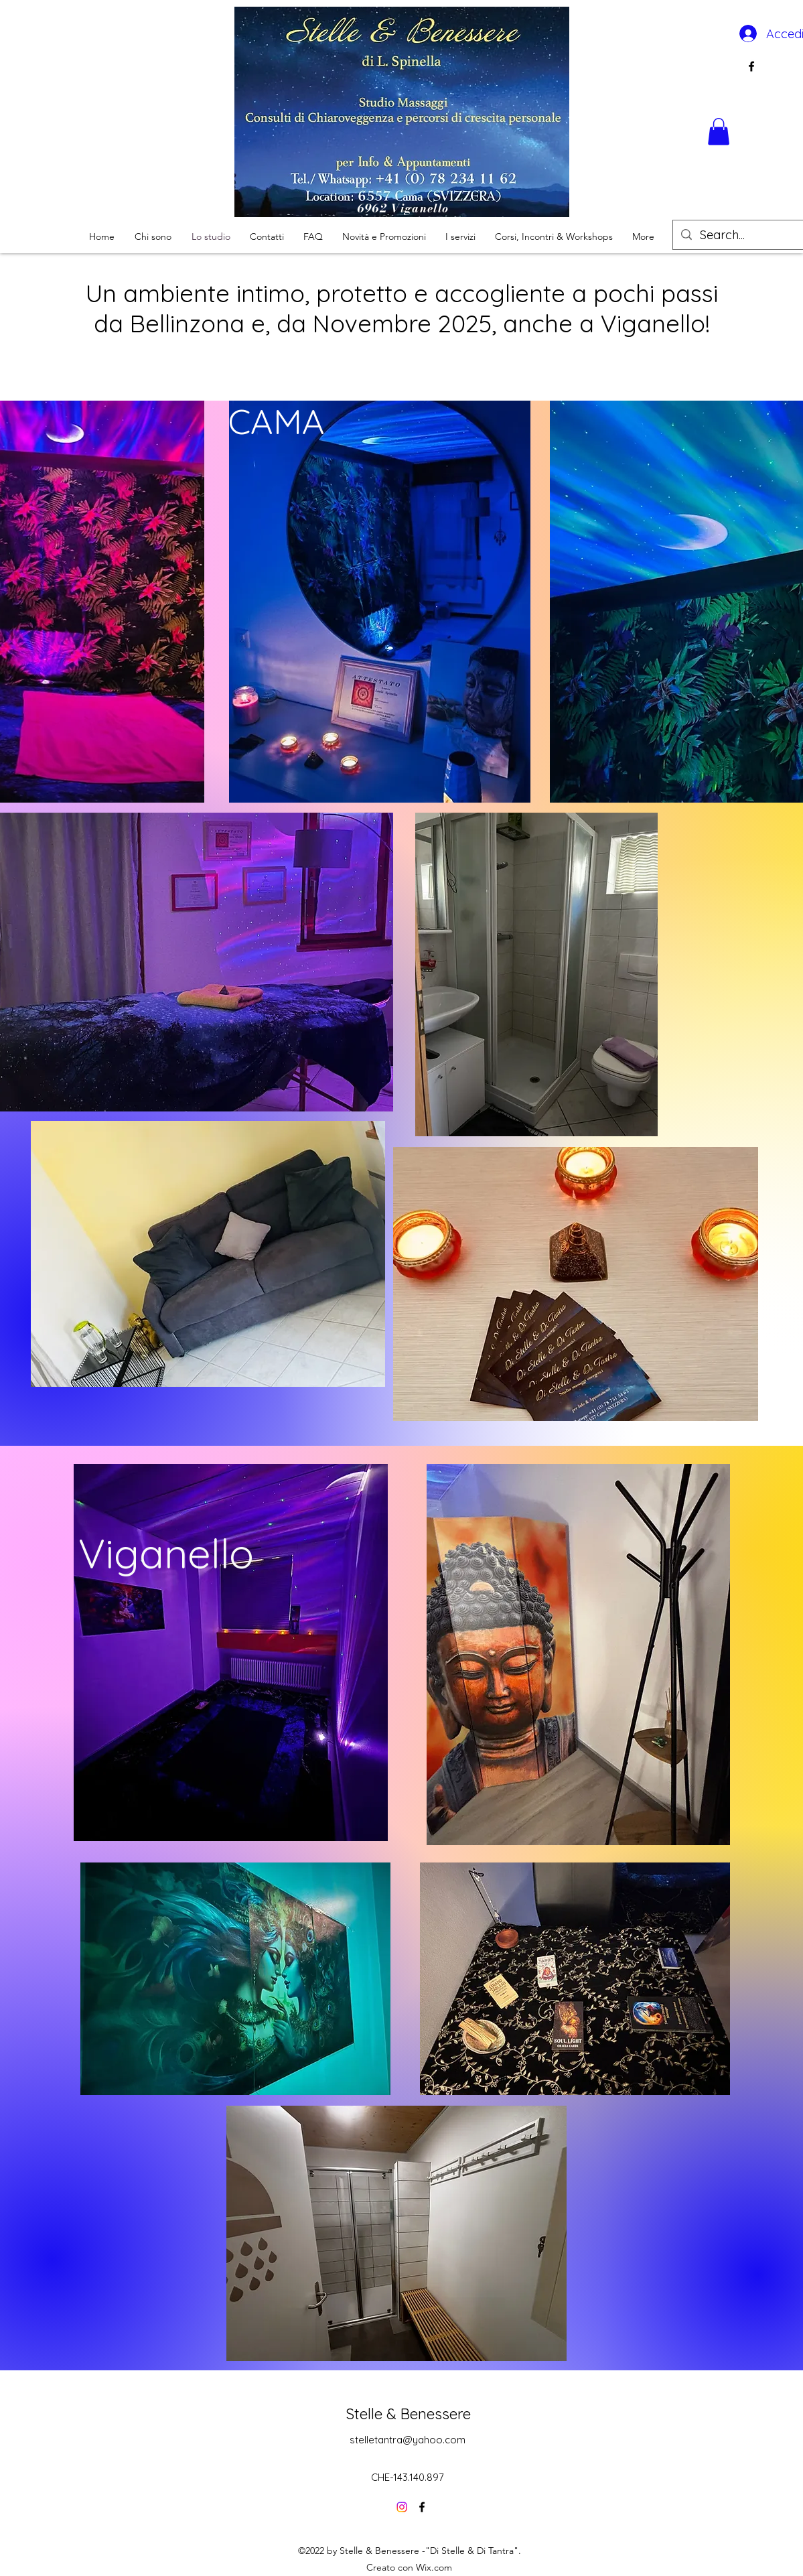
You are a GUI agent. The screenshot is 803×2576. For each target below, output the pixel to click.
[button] (718, 131)
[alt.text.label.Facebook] (751, 66)
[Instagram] (402, 2507)
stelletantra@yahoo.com (407, 2439)
